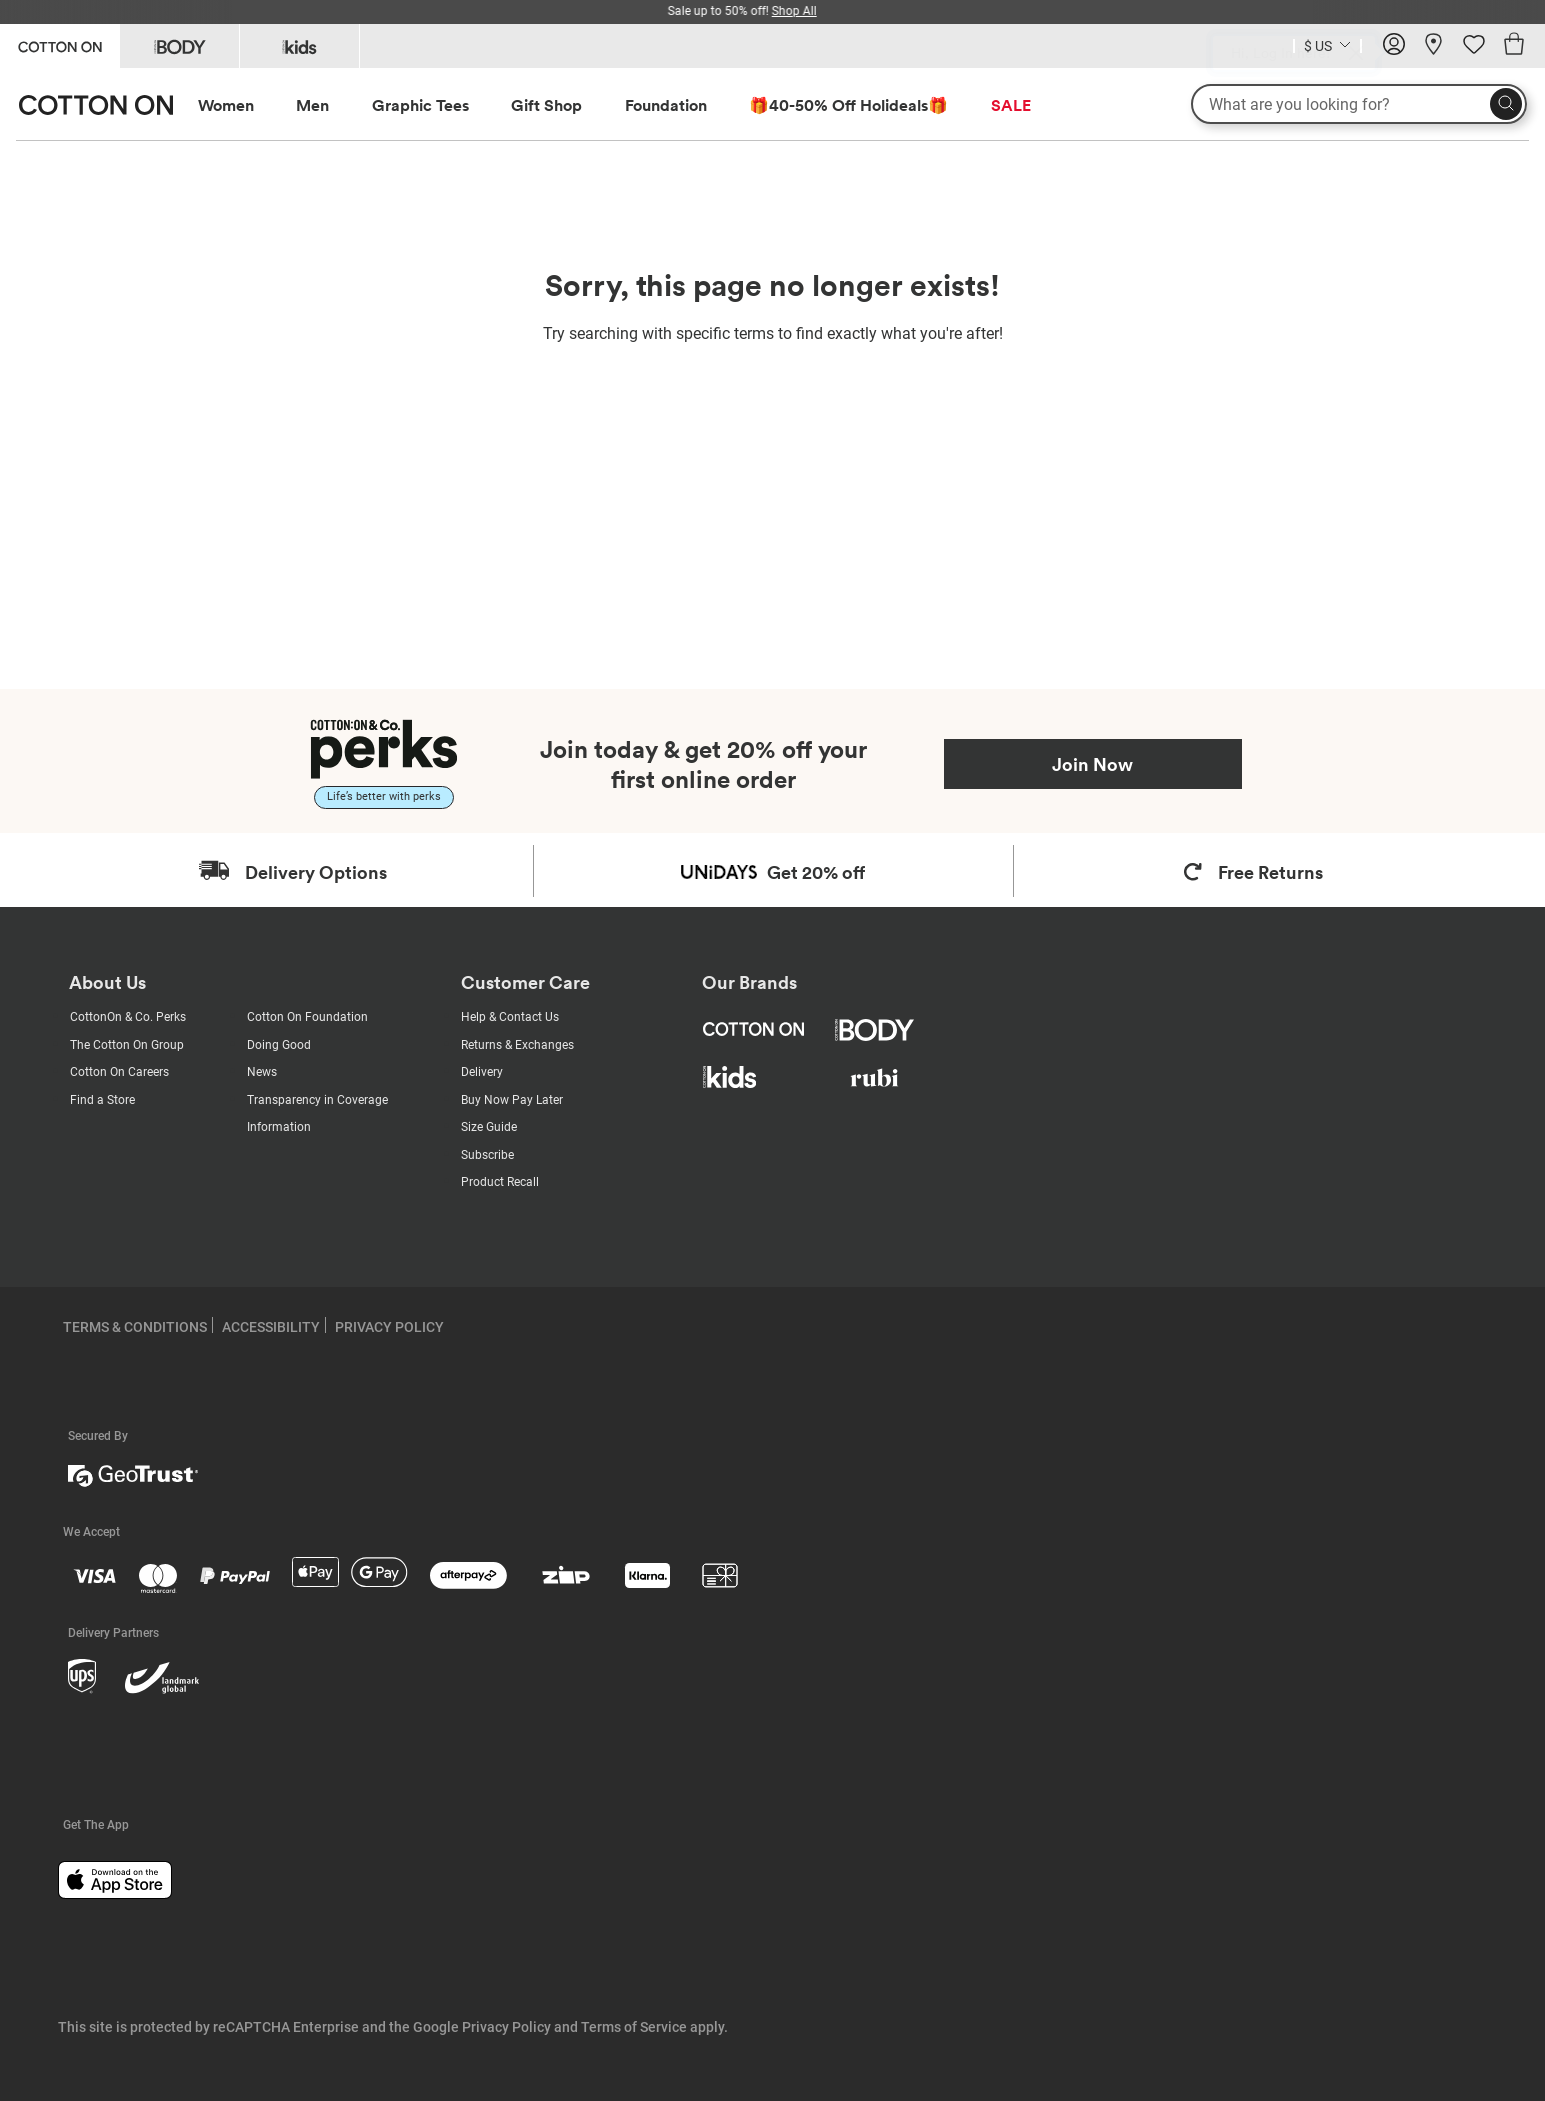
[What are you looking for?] (1359, 104)
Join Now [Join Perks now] (1092, 764)
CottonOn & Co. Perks (128, 1017)
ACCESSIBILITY (271, 1327)
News (262, 1072)
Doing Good (279, 1045)
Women (226, 105)
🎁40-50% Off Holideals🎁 (848, 105)
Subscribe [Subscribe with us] (487, 1155)
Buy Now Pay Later (512, 1100)
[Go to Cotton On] (59, 44)
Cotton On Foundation (307, 1017)
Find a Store (102, 1100)
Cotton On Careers (119, 1072)
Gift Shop (546, 105)
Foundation (666, 105)
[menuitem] (244, 105)
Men (312, 105)
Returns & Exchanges (517, 1045)
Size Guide (489, 1127)
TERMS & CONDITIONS (135, 1327)
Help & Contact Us (510, 1017)
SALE (1011, 105)
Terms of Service (634, 2027)
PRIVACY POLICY (389, 1327)
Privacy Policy (506, 2027)
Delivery (482, 1072)
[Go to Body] (179, 46)
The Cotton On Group (127, 1045)
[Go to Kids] (299, 46)
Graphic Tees (420, 105)
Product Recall (500, 1182)
